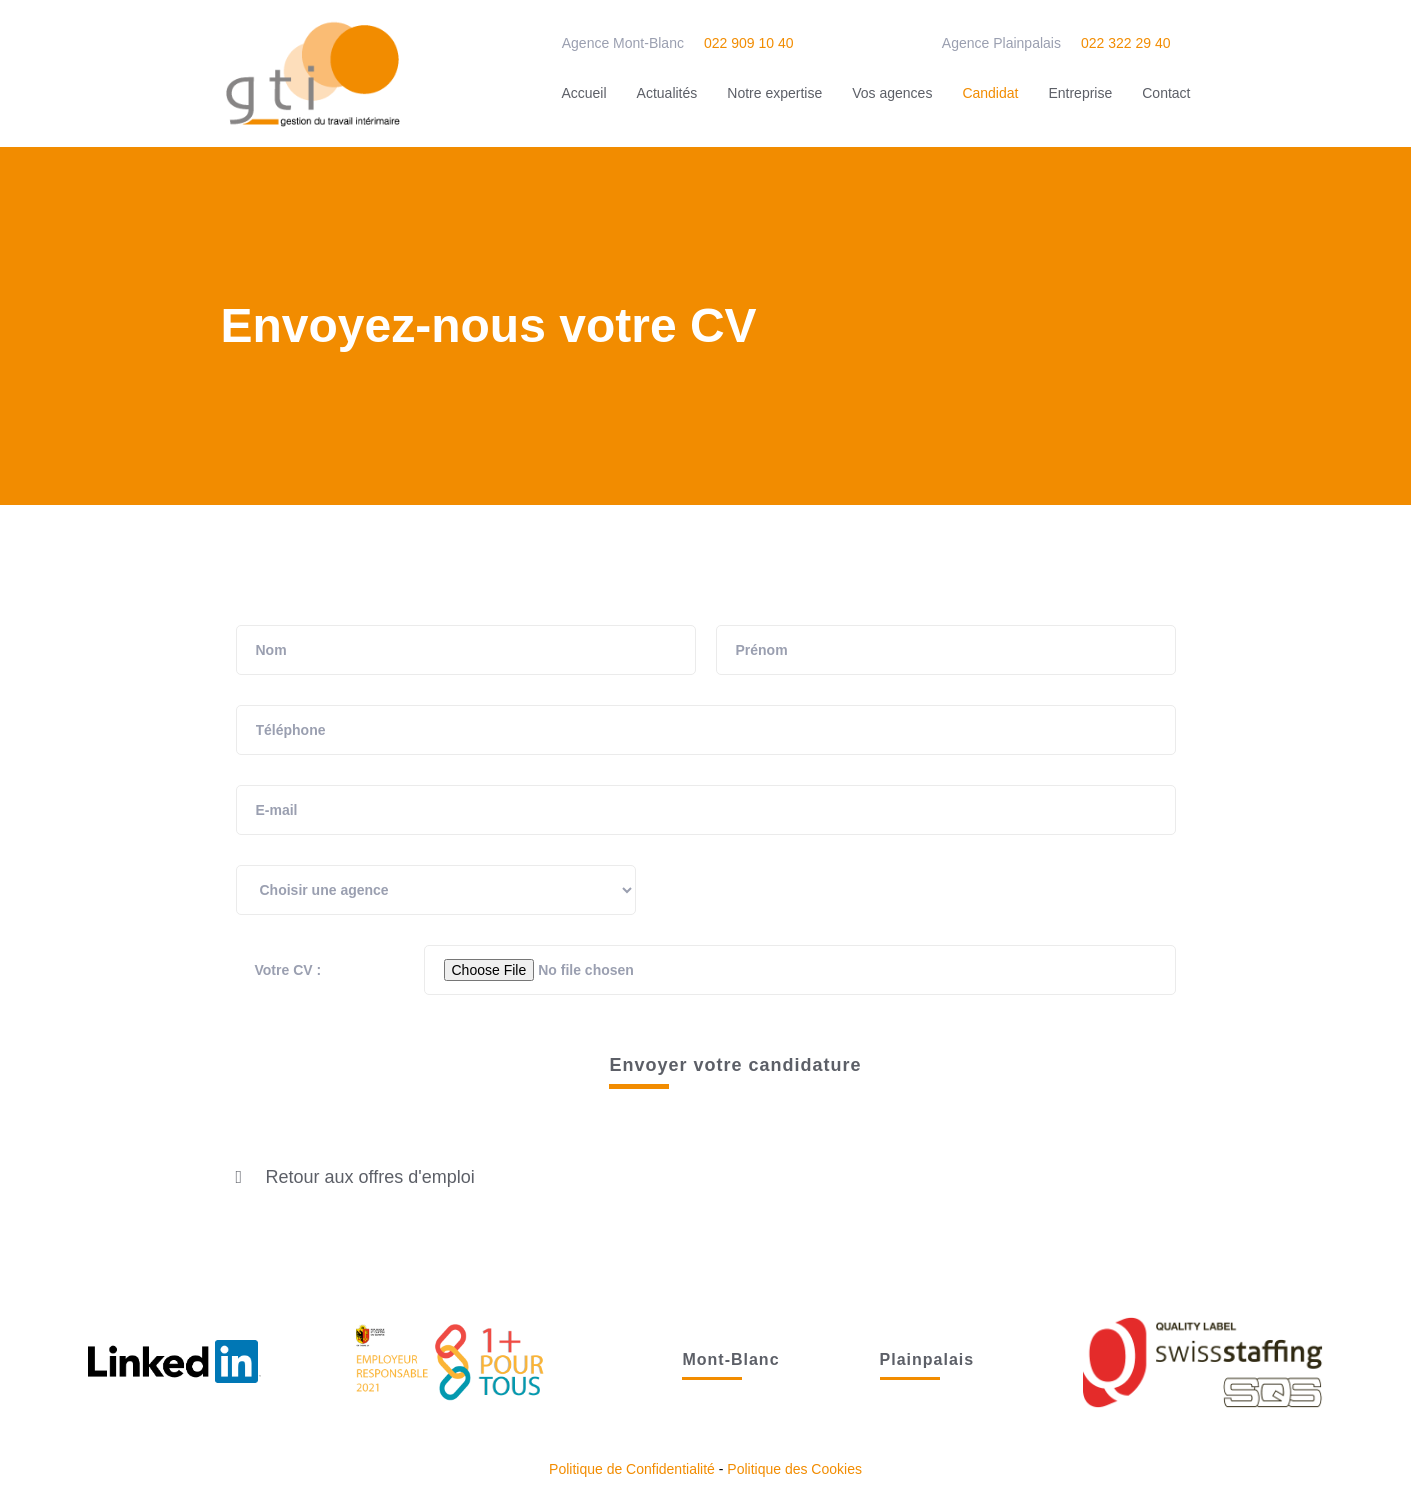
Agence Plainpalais (1001, 43)
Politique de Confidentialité (632, 1469)
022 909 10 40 (749, 43)
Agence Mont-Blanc (623, 43)
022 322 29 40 (1126, 43)
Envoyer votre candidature (735, 1065)
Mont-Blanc (730, 1359)
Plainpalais (927, 1359)
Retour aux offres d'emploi (370, 1177)
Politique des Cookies (794, 1469)
